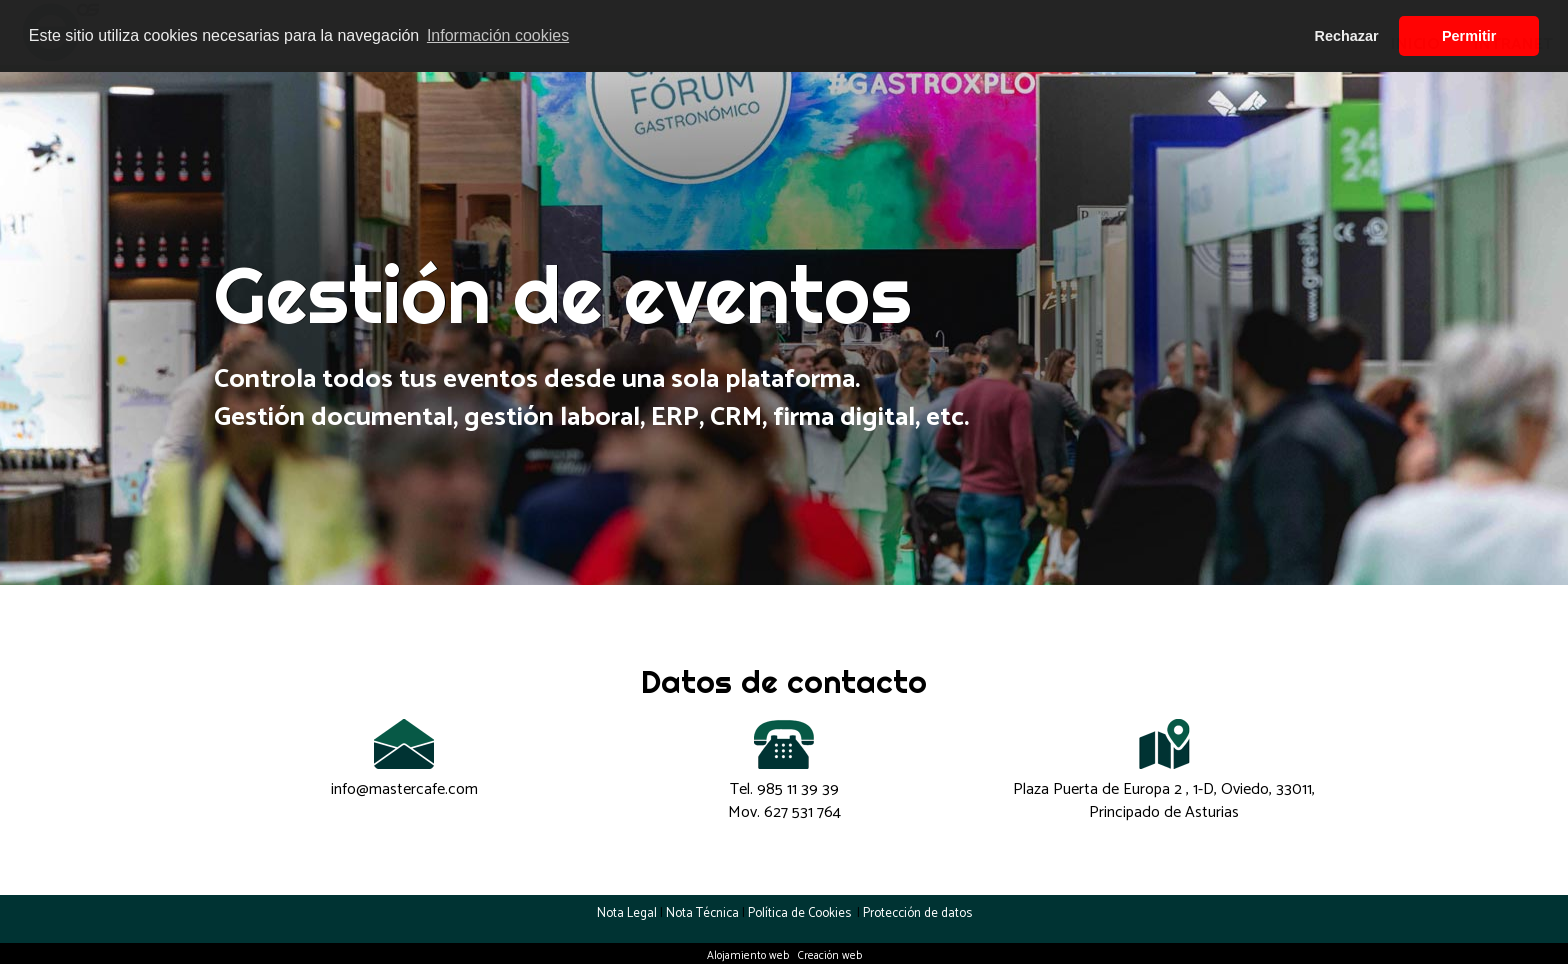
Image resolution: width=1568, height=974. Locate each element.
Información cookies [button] (498, 35)
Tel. (784, 789)
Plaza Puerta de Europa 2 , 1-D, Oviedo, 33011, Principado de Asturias (1164, 801)
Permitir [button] (1469, 36)
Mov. (784, 812)
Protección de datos (917, 913)
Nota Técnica (702, 913)
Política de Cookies (801, 913)
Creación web (830, 956)
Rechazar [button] (1347, 36)
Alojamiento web (748, 956)
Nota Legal (627, 913)
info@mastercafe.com (404, 789)
